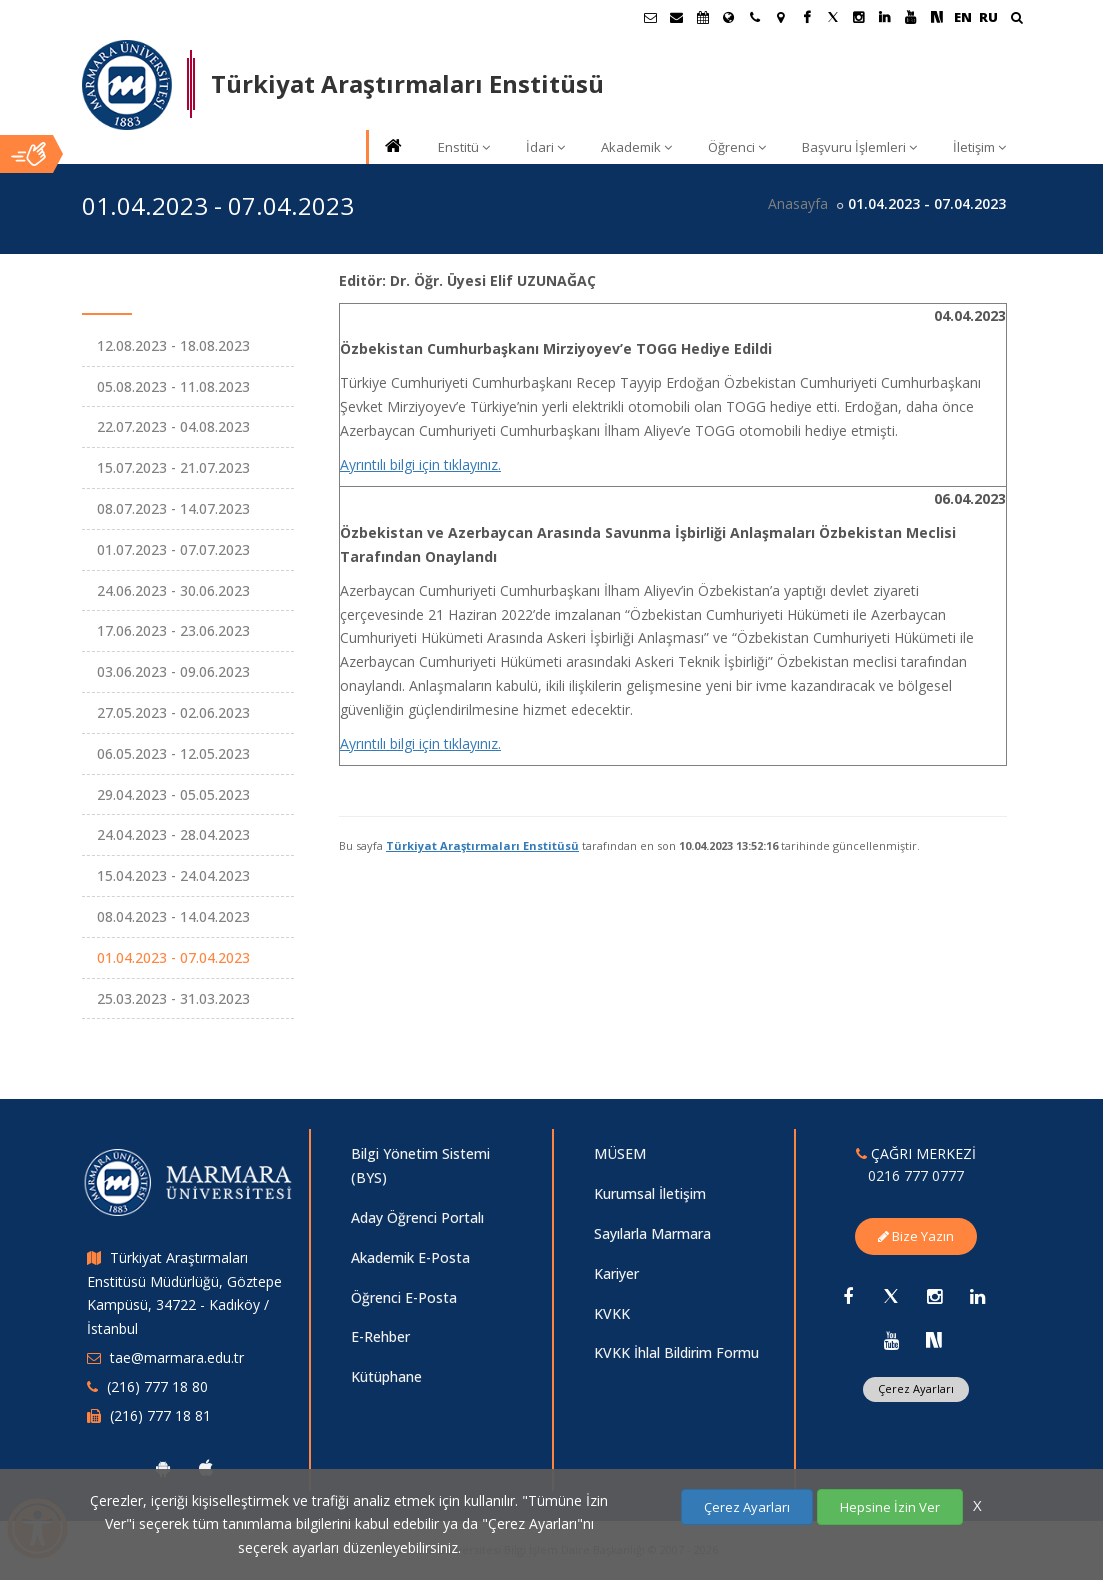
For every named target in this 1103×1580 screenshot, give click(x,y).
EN (963, 17)
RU (988, 17)
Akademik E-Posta (410, 1257)
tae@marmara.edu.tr (177, 1357)
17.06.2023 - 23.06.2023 (173, 630)
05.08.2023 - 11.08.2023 (173, 386)
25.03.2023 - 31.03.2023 (173, 998)
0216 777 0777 (916, 1175)
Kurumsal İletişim (650, 1193)
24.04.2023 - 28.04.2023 (173, 834)
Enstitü (464, 147)
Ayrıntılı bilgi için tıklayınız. (420, 464)
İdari (545, 147)
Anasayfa (798, 203)
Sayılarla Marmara (652, 1233)
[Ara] (1016, 19)
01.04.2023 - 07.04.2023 (173, 957)
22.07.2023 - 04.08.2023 (173, 426)
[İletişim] (755, 17)
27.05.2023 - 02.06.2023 (173, 712)
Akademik (636, 147)
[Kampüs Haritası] (781, 17)
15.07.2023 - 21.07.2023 (173, 467)
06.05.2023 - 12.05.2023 (173, 753)
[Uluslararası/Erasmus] (729, 17)
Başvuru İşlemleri (859, 147)
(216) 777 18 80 (157, 1386)
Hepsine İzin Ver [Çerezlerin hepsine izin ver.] (890, 1507)
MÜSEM (620, 1153)
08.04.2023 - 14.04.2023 (173, 916)
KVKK (612, 1313)
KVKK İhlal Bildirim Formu (676, 1352)
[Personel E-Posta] (677, 17)
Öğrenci (737, 147)
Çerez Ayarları (916, 1388)
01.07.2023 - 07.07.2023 (173, 549)
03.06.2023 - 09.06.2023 (173, 671)
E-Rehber (380, 1336)
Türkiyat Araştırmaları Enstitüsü (482, 845)
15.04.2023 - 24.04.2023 (173, 875)
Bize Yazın (916, 1236)
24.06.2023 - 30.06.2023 (173, 590)
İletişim (979, 147)
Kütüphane (386, 1376)
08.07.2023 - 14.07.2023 (173, 508)
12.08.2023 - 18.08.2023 (173, 345)
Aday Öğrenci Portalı (417, 1217)
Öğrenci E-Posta (404, 1297)
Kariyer (616, 1273)
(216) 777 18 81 (160, 1415)
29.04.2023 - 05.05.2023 (173, 794)
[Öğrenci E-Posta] (651, 17)
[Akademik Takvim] (703, 17)
